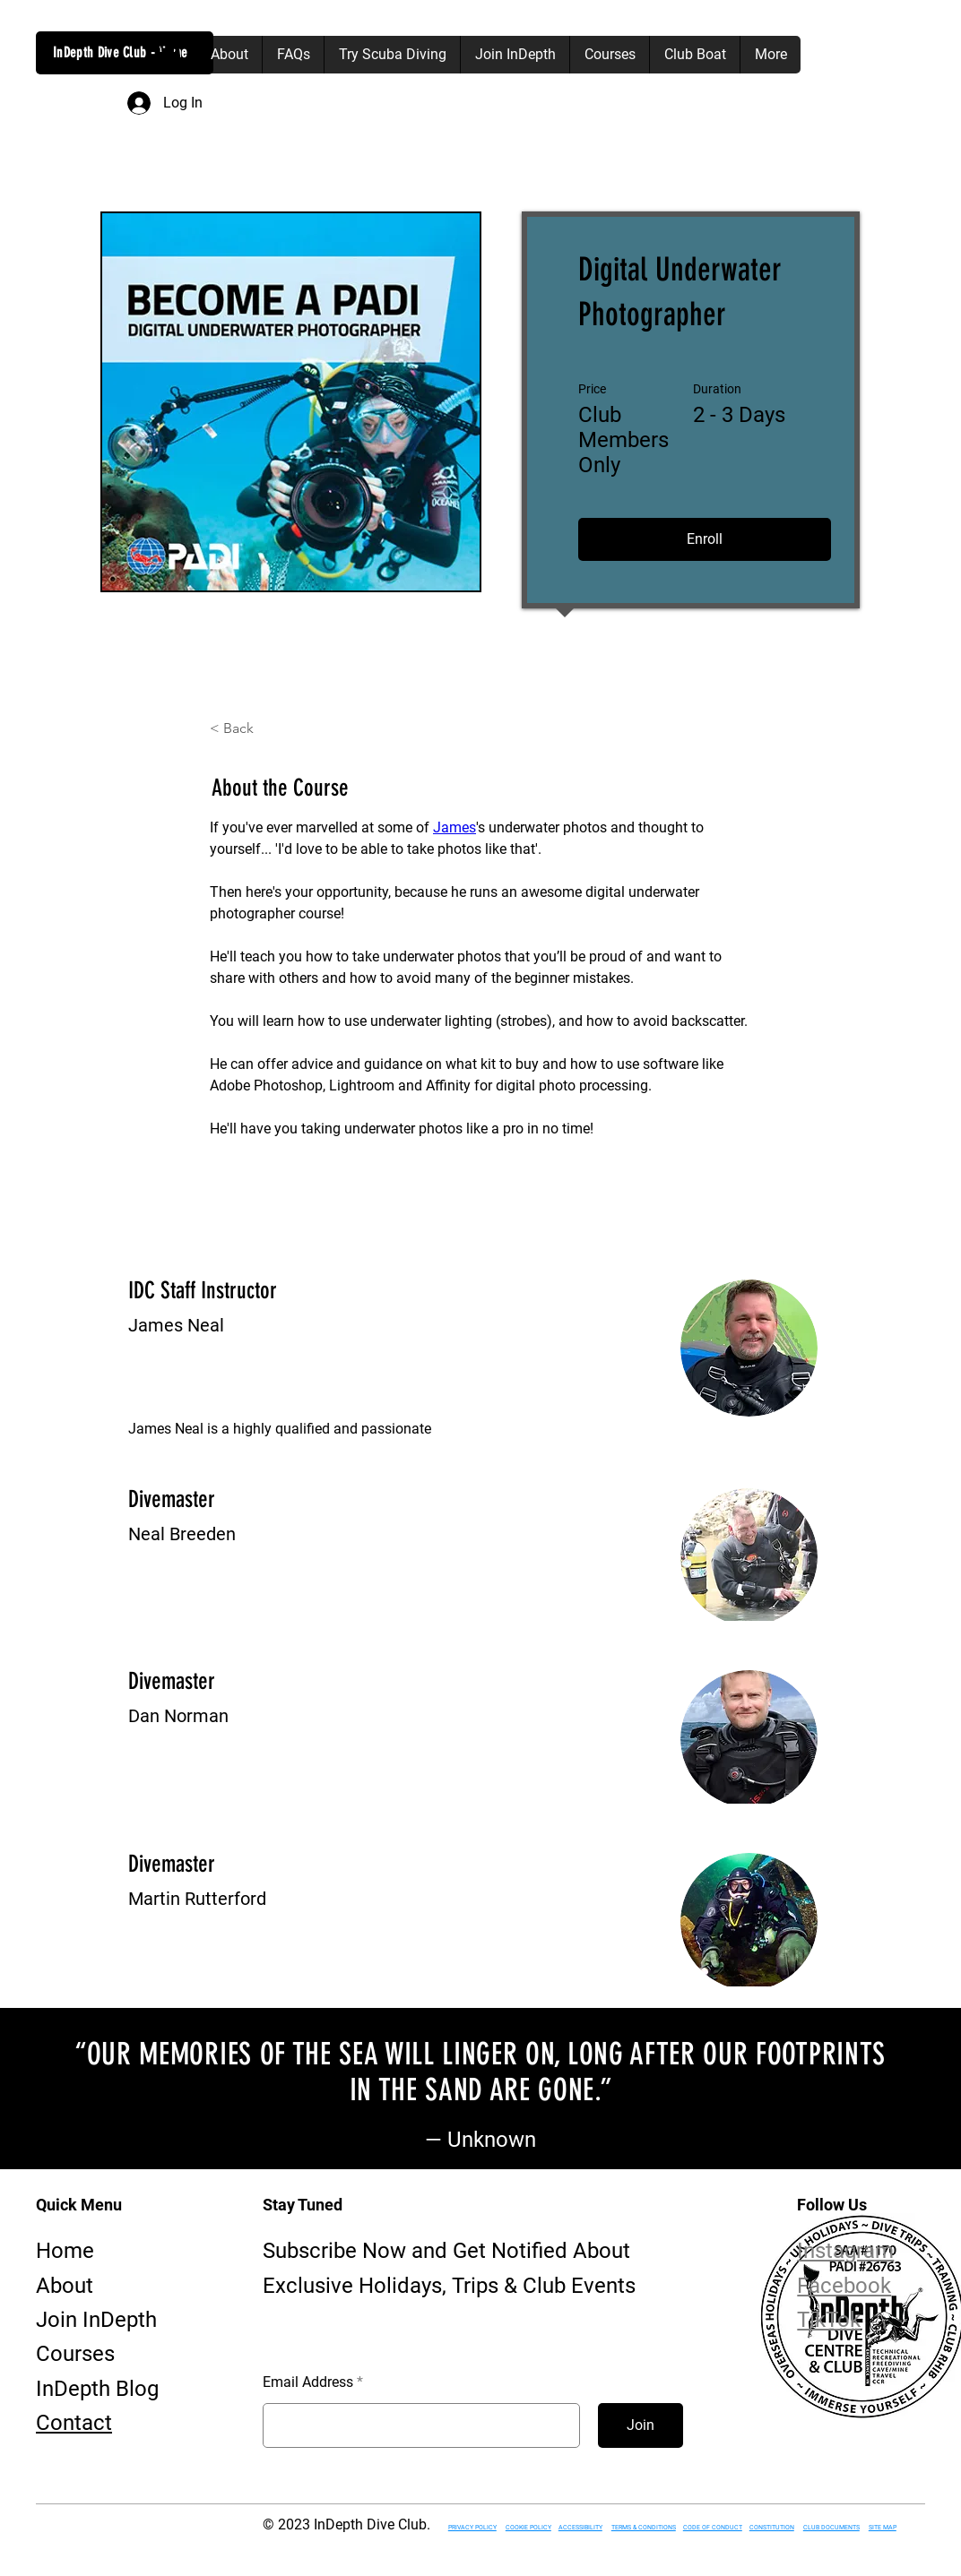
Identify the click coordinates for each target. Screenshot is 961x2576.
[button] (167, 54)
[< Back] (259, 728)
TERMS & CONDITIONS (643, 2527)
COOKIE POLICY (528, 2527)
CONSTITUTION (771, 2527)
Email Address (308, 2382)
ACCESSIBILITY (580, 2527)
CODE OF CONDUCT (712, 2527)
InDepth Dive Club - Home (120, 52)
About (64, 2285)
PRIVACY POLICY (472, 2527)
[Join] (640, 2425)
